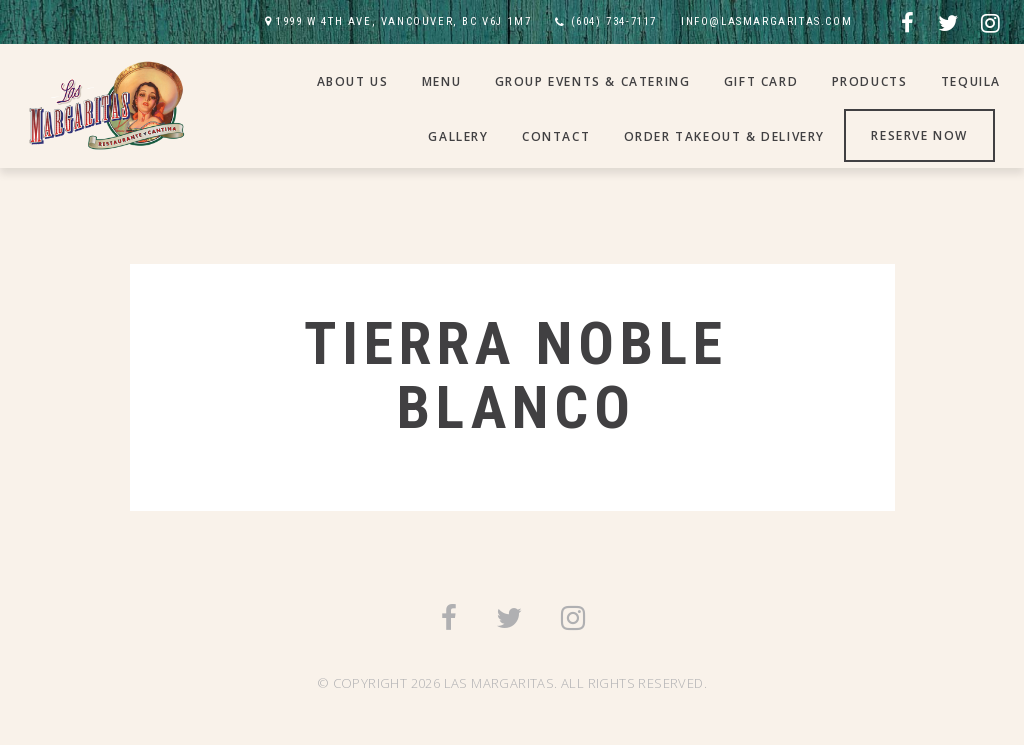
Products (870, 81)
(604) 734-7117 (614, 21)
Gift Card (761, 81)
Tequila (971, 81)
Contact (556, 136)
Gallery (458, 136)
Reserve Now (919, 135)
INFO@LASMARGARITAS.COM (766, 21)
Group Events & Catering (593, 81)
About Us (353, 81)
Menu (441, 81)
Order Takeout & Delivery (724, 136)
